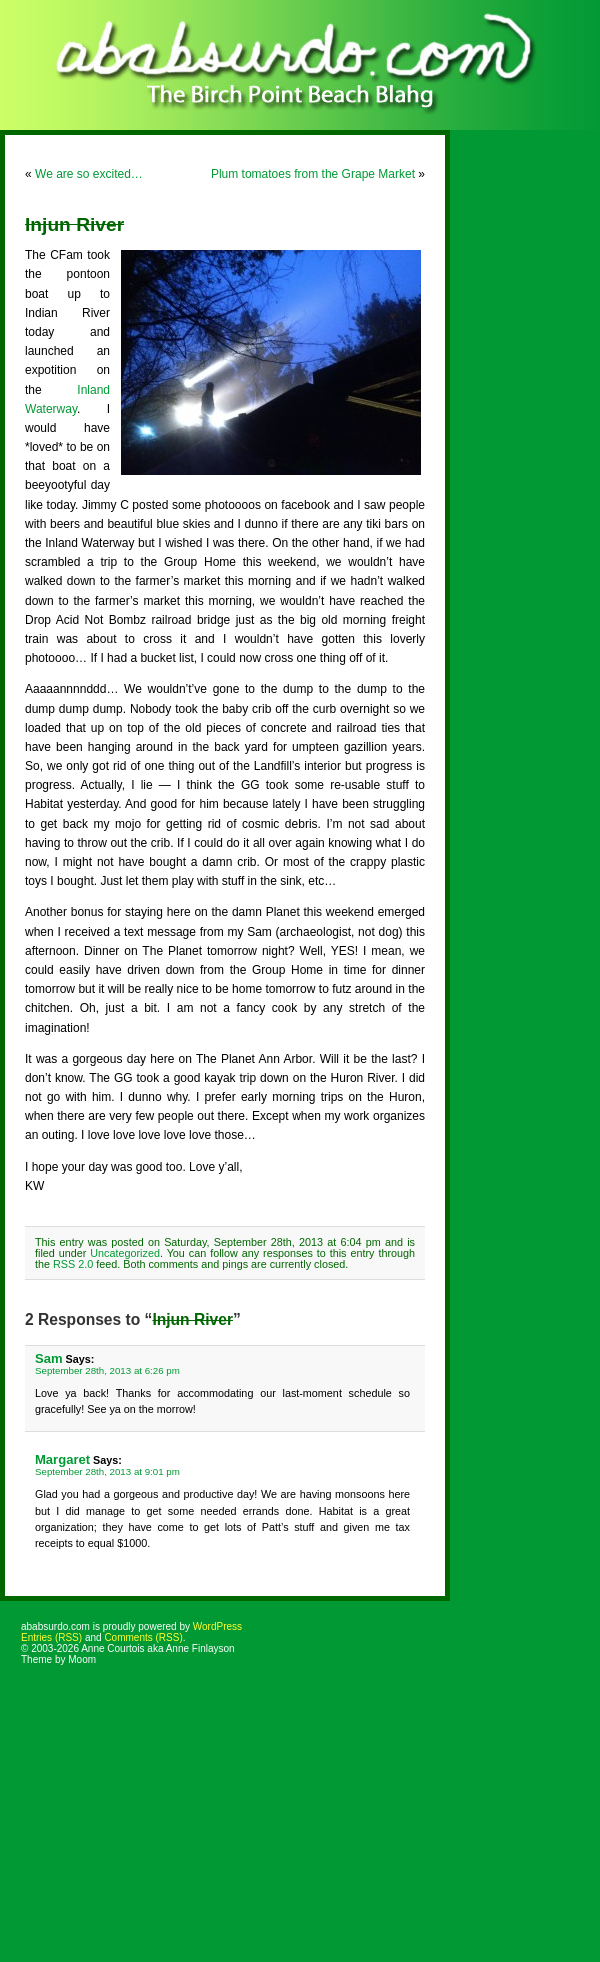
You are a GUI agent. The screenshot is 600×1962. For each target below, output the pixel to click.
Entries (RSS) (51, 1637)
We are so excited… (89, 174)
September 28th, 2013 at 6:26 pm (107, 1370)
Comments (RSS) (143, 1637)
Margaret (62, 1459)
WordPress (217, 1626)
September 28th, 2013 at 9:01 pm (107, 1471)
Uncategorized (125, 1253)
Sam (49, 1358)
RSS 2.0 (73, 1264)
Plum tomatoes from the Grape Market (313, 174)
